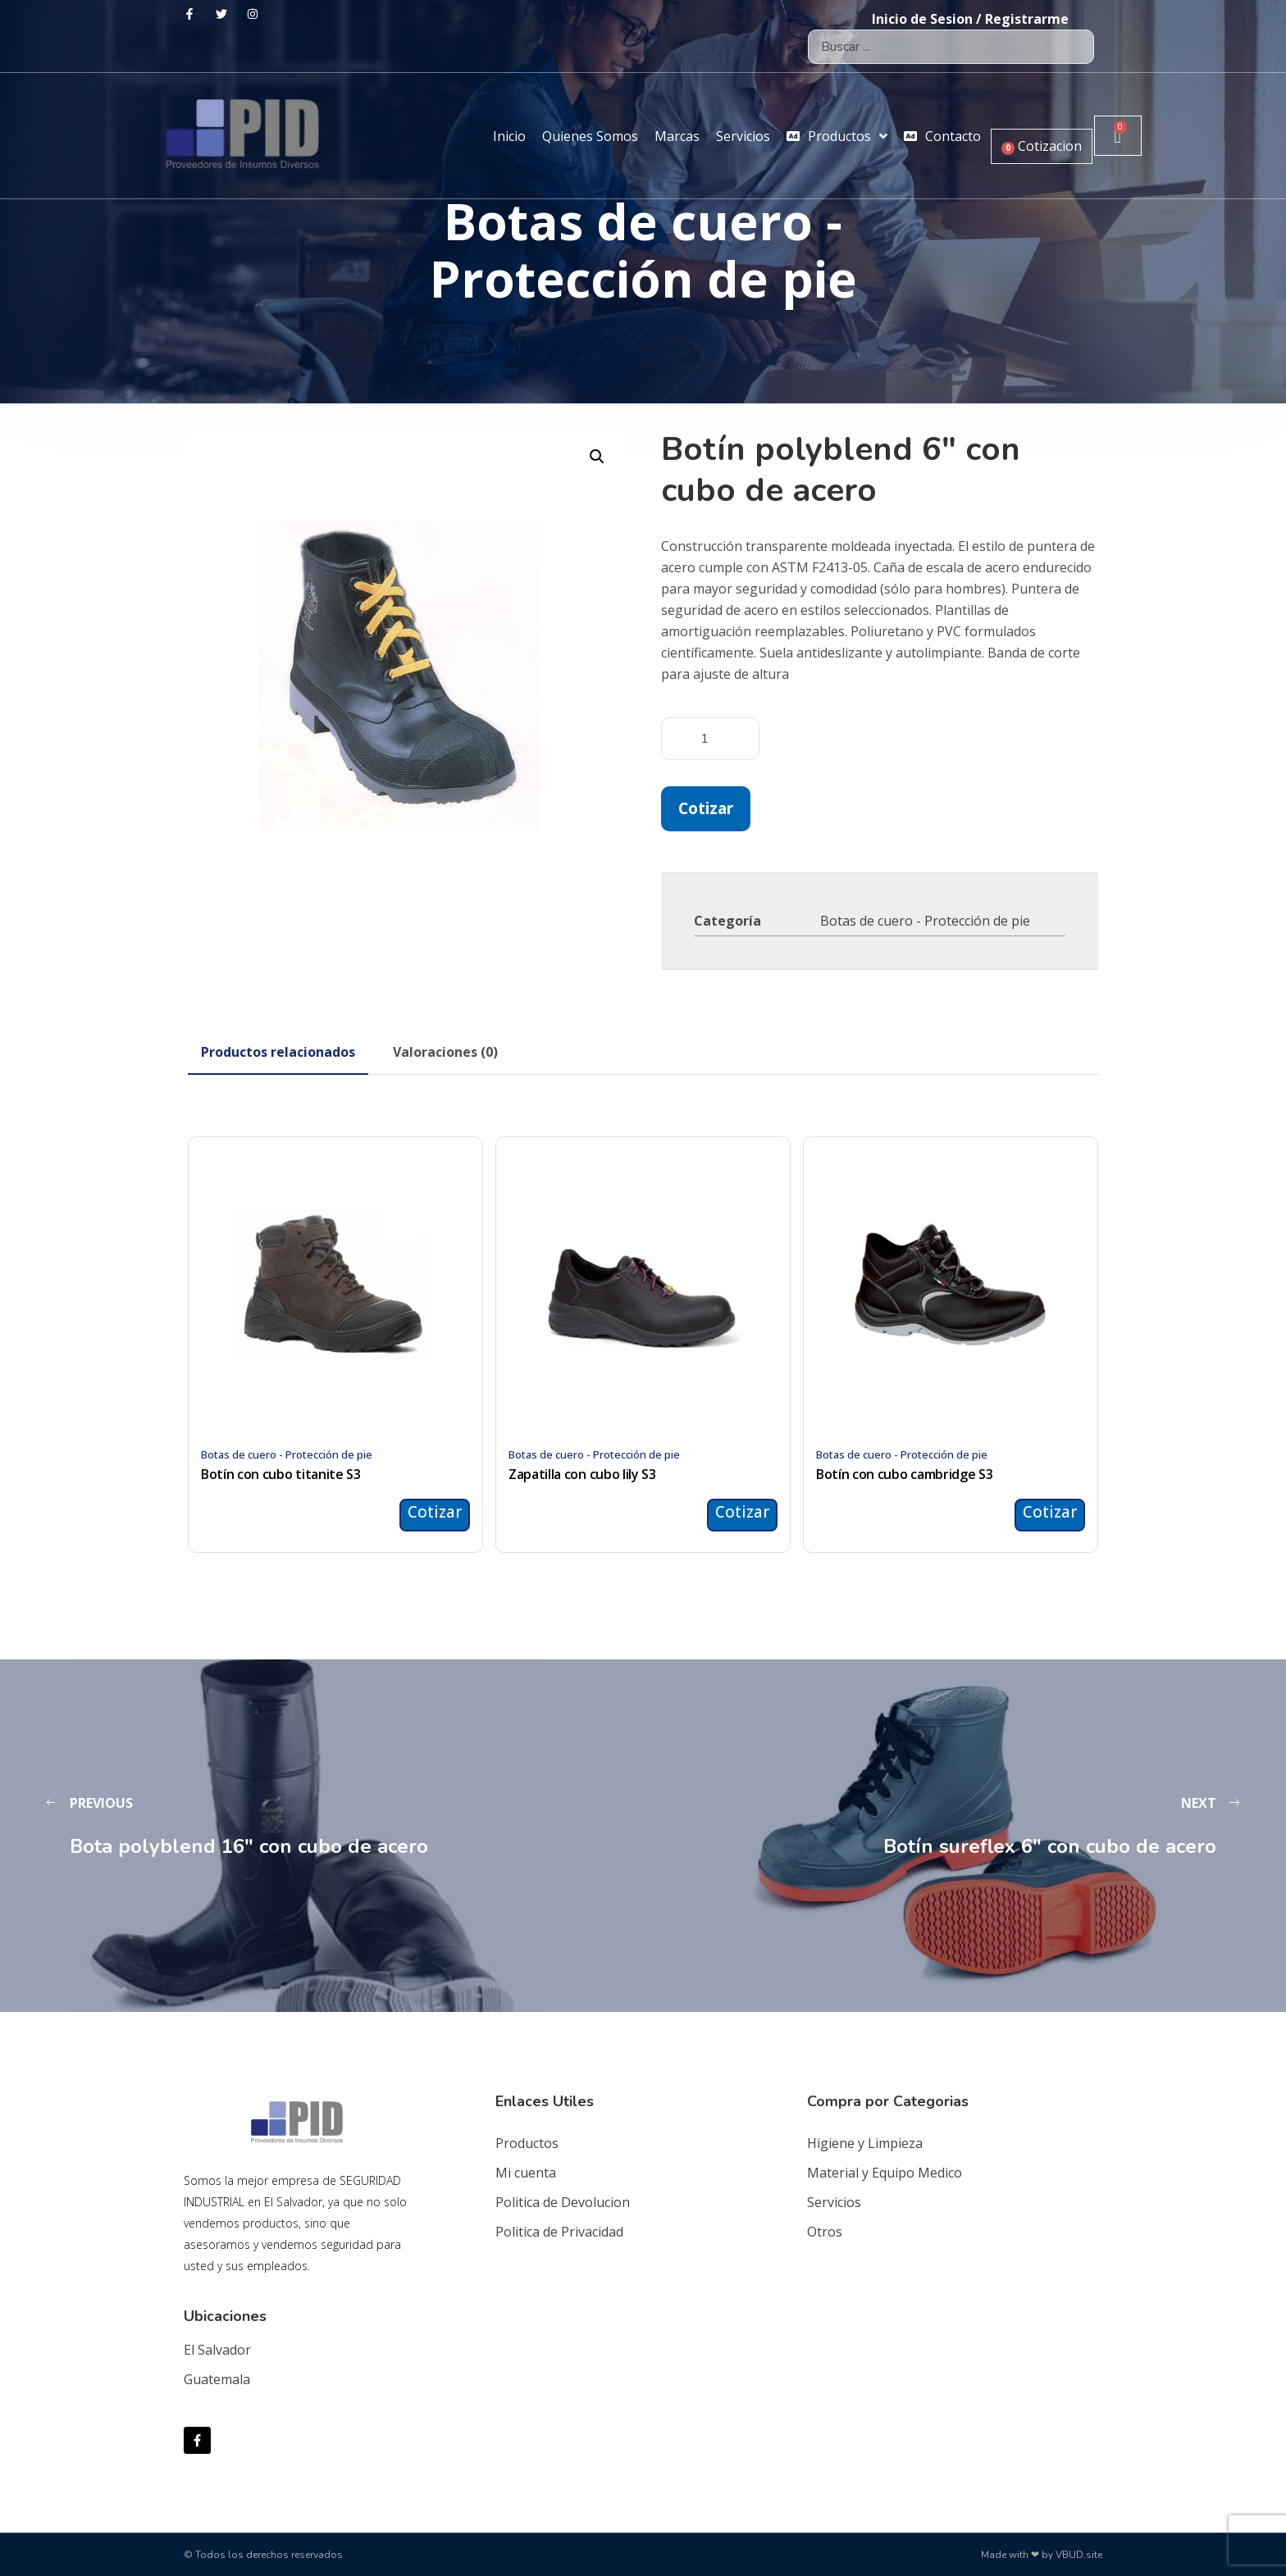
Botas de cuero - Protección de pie (925, 921)
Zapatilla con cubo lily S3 (582, 1474)
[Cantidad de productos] (710, 738)
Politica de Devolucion (562, 2202)
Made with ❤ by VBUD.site (1041, 2554)
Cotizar (705, 808)
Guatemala (217, 2379)
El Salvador (217, 2350)
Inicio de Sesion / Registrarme (970, 19)
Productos (527, 2143)
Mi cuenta (525, 2173)
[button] (597, 456)
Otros (824, 2232)
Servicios (834, 2202)
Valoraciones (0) (445, 1052)
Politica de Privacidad (559, 2232)
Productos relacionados (278, 1052)
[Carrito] (1118, 136)
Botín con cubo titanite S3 (281, 1474)
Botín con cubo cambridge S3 (904, 1474)
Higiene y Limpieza (865, 2143)
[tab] (278, 1052)
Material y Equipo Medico (884, 2173)
